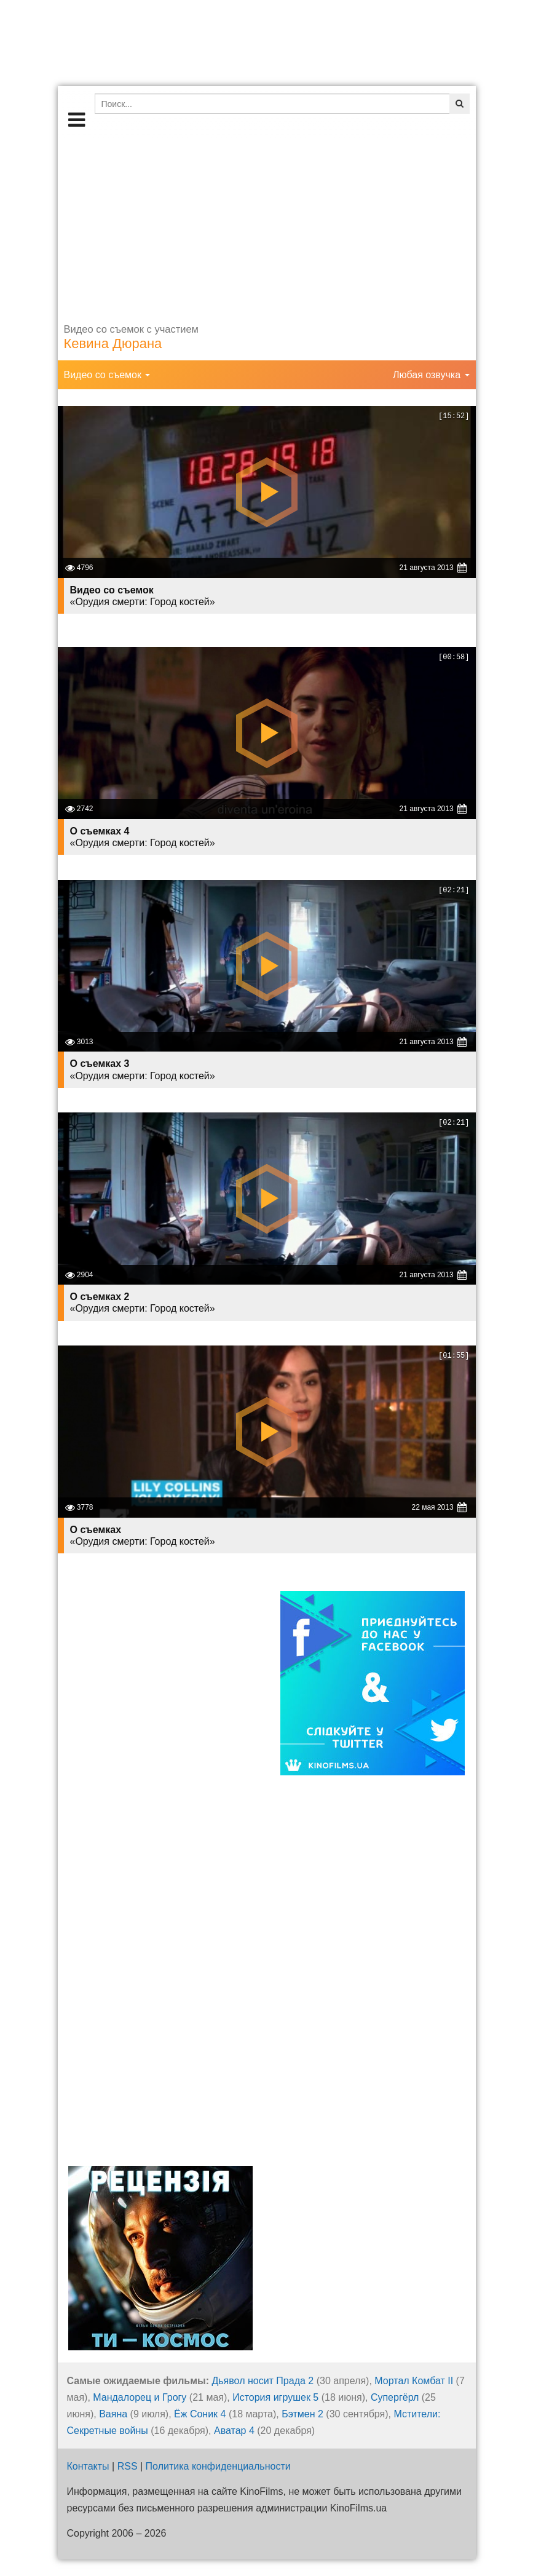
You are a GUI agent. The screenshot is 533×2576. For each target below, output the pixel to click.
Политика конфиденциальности (218, 2466)
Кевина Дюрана (113, 343)
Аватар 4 (234, 2430)
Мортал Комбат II (413, 2381)
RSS (127, 2466)
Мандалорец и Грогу (139, 2397)
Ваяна (113, 2414)
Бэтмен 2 (302, 2414)
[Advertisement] (267, 224)
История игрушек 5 (275, 2397)
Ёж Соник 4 (200, 2414)
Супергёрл (395, 2397)
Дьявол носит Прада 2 (262, 2381)
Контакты (88, 2466)
